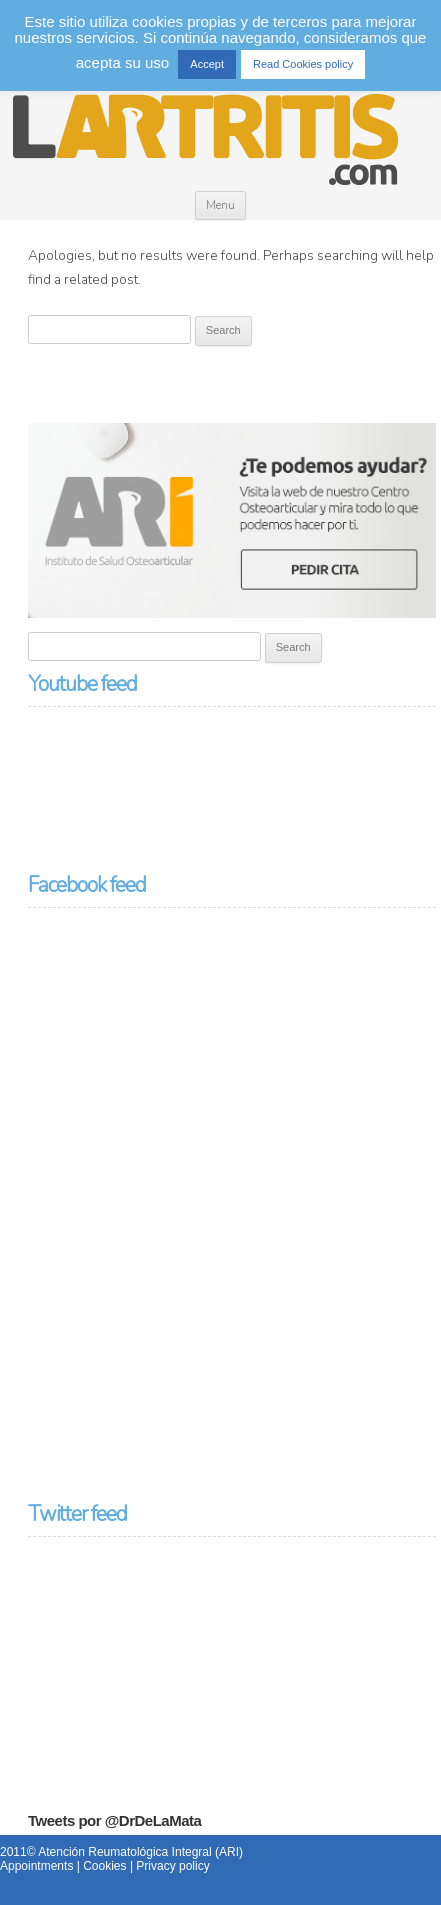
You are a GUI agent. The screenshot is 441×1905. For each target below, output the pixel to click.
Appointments (36, 1866)
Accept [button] (207, 64)
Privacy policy (172, 1866)
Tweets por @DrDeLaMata (114, 1820)
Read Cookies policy (303, 64)
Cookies (104, 1866)
